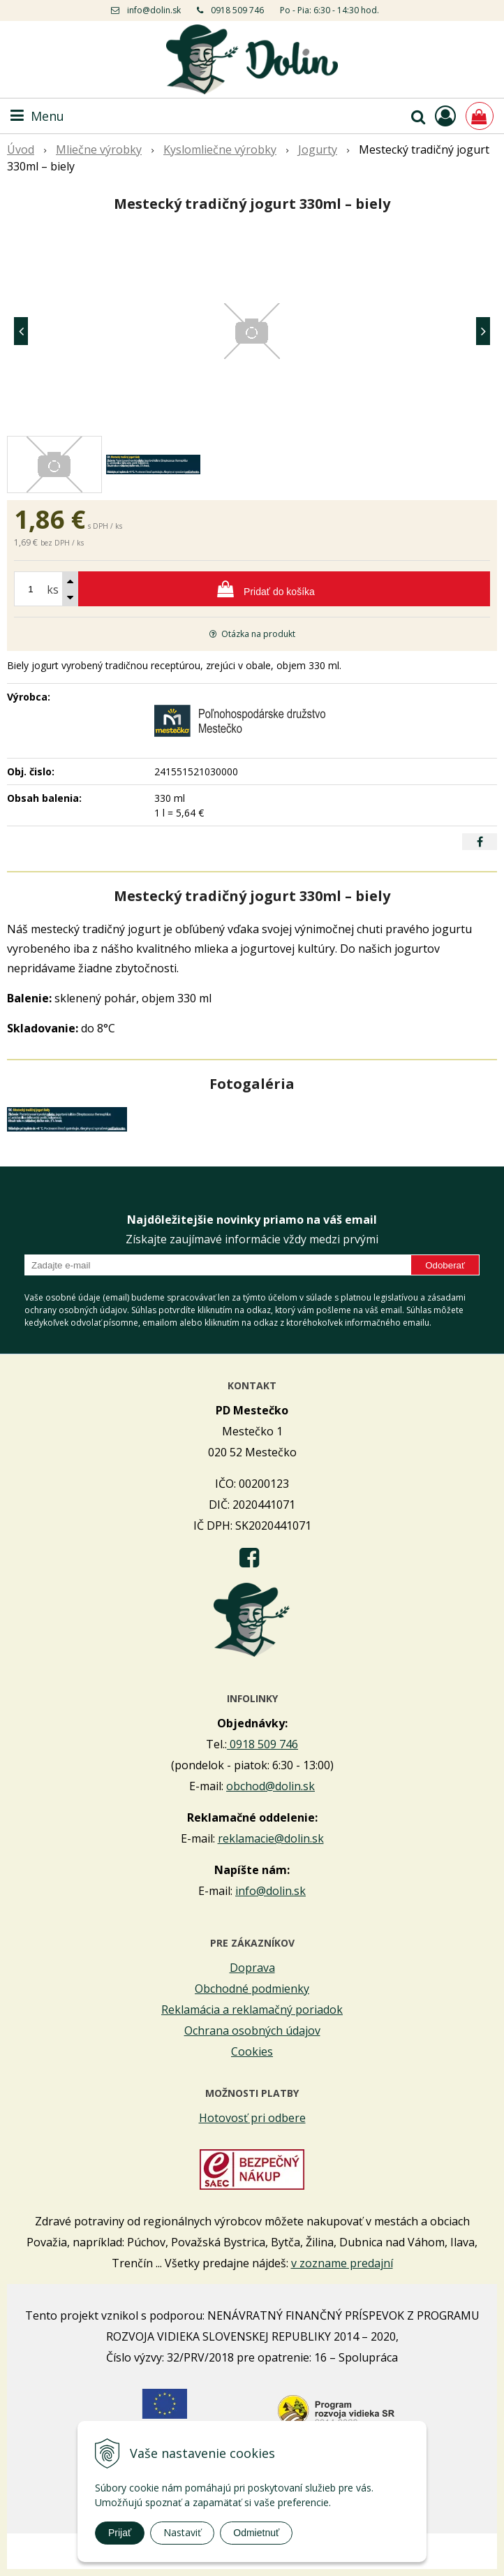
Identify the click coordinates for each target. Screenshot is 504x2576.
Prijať (119, 2532)
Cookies (252, 2051)
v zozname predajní (342, 2263)
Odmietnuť (256, 2532)
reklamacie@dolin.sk (271, 1838)
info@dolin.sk (154, 10)
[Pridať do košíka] (252, 588)
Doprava (252, 1967)
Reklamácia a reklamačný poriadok (252, 2009)
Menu (37, 116)
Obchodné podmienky (252, 1988)
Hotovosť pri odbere (252, 2117)
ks (53, 589)
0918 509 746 (237, 10)
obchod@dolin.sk (270, 1786)
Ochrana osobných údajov (252, 2030)
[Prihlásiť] (445, 115)
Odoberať (445, 1265)
